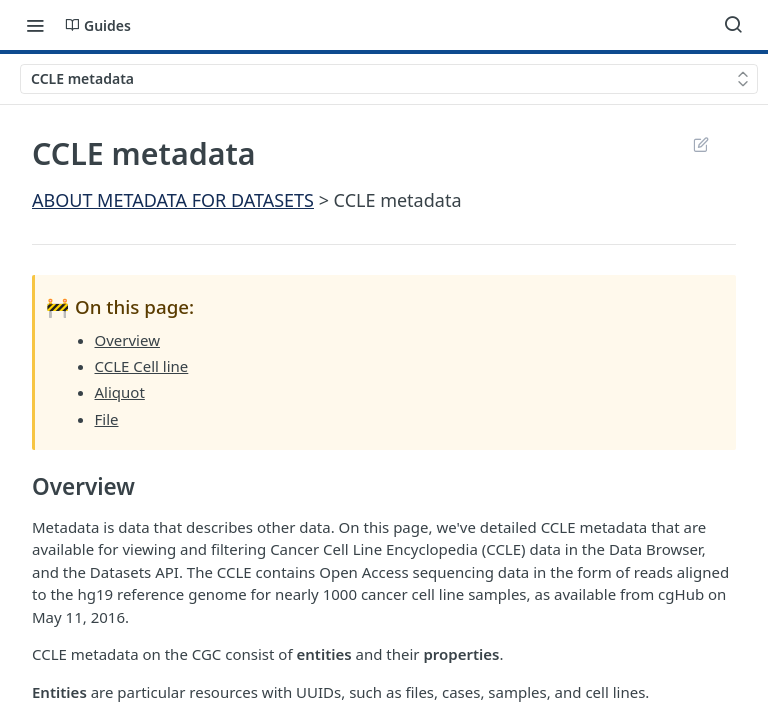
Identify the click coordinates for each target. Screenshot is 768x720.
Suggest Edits (700, 144)
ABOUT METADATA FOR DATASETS (173, 200)
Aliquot (120, 392)
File (107, 419)
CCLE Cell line (142, 366)
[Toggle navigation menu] (35, 25)
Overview (127, 340)
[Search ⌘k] (733, 25)
